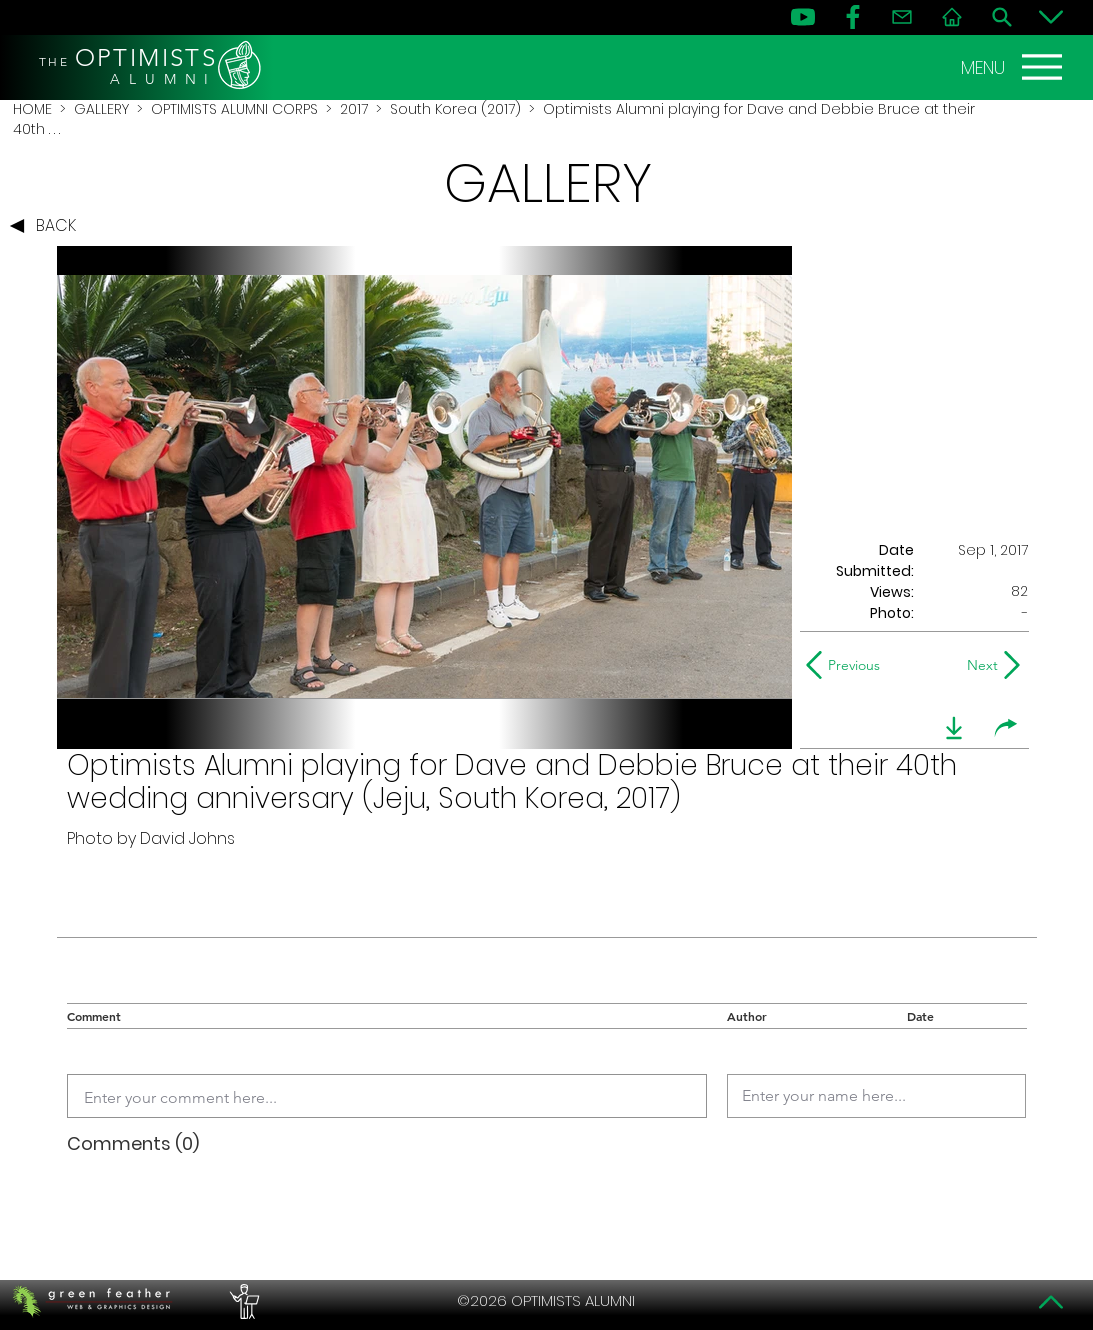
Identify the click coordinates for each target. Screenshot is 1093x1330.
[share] (1006, 728)
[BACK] (48, 226)
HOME (32, 109)
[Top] (1051, 1302)
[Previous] (847, 665)
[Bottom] (1051, 17)
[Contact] (902, 17)
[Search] (1002, 17)
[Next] (978, 665)
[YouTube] (803, 17)
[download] (954, 728)
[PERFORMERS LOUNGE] (242, 1301)
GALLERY (101, 109)
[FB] (853, 17)
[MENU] (1014, 67)
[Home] (952, 17)
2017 (354, 109)
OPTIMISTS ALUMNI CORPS (234, 109)
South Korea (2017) (455, 109)
